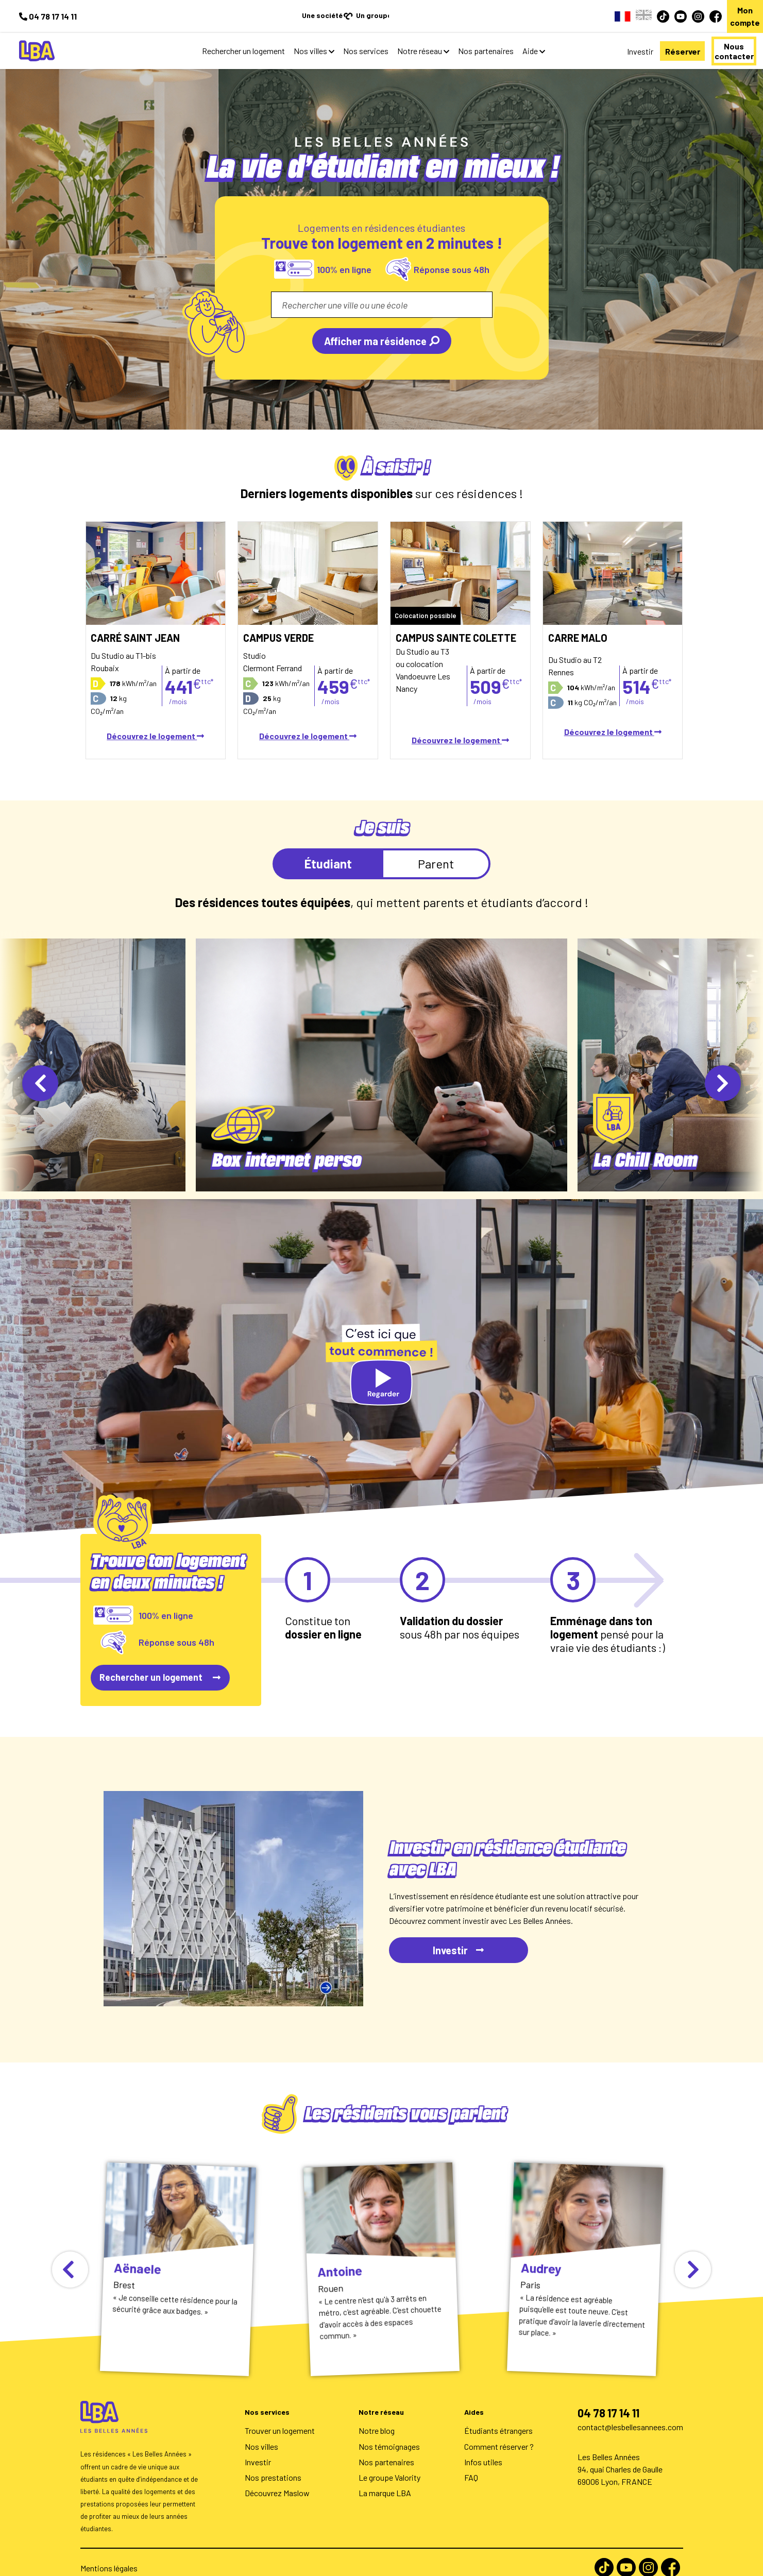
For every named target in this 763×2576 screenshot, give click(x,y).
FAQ (471, 2465)
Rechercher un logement (197, 38)
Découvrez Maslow (277, 2480)
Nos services (320, 38)
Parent (436, 851)
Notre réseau (373, 38)
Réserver (632, 39)
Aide (484, 38)
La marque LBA (385, 2480)
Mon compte (732, 10)
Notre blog (377, 2418)
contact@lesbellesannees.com (630, 2414)
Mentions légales (109, 2556)
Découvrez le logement (155, 723)
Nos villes (264, 38)
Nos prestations (273, 2465)
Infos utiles (483, 2449)
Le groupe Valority (389, 2465)
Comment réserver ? (499, 2434)
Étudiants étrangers (498, 2418)
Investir (571, 39)
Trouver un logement (280, 2418)
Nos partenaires (440, 38)
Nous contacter (716, 39)
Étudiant (328, 851)
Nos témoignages (389, 2434)
